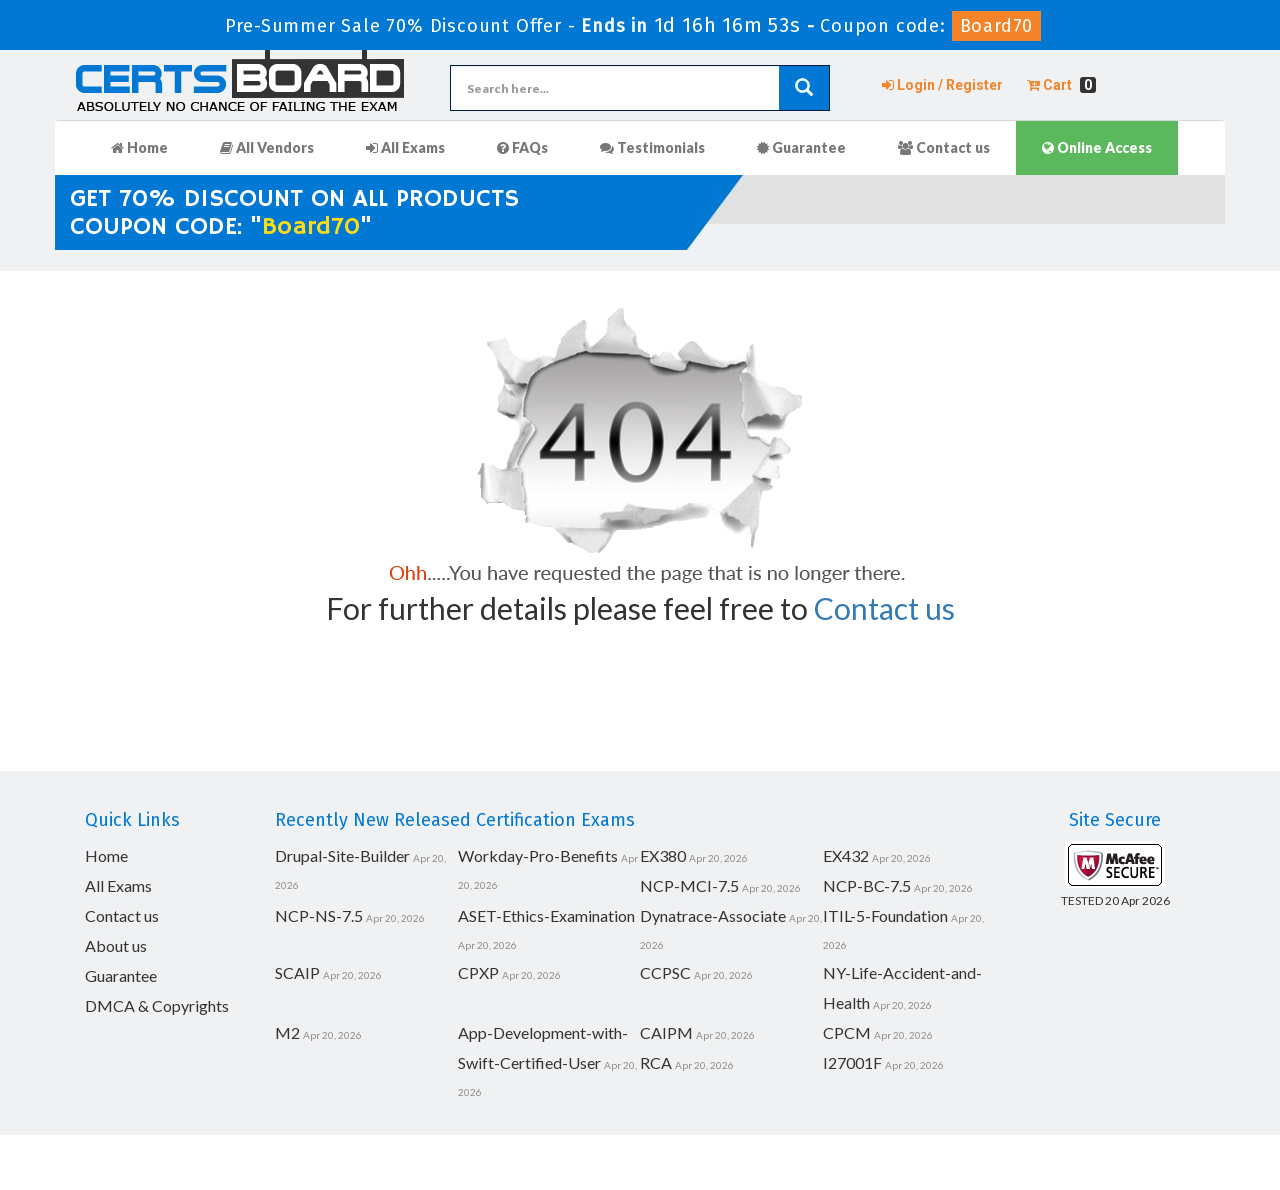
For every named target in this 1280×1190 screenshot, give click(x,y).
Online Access (1097, 147)
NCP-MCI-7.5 (689, 885)
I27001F (852, 1062)
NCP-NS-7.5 (319, 915)
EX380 (663, 855)
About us (116, 945)
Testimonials (652, 147)
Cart (1061, 85)
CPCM (847, 1032)
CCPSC (665, 972)
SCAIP (297, 972)
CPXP (478, 972)
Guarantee (801, 147)
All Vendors (267, 147)
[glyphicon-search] (804, 88)
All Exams (405, 147)
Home (139, 147)
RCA (656, 1062)
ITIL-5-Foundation (885, 915)
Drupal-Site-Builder (342, 855)
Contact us (944, 147)
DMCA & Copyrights (157, 1005)
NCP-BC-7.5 (867, 885)
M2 (287, 1032)
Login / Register (942, 85)
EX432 (846, 855)
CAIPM (666, 1032)
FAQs (522, 147)
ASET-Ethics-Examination (546, 915)
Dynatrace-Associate (713, 915)
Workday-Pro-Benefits (538, 855)
